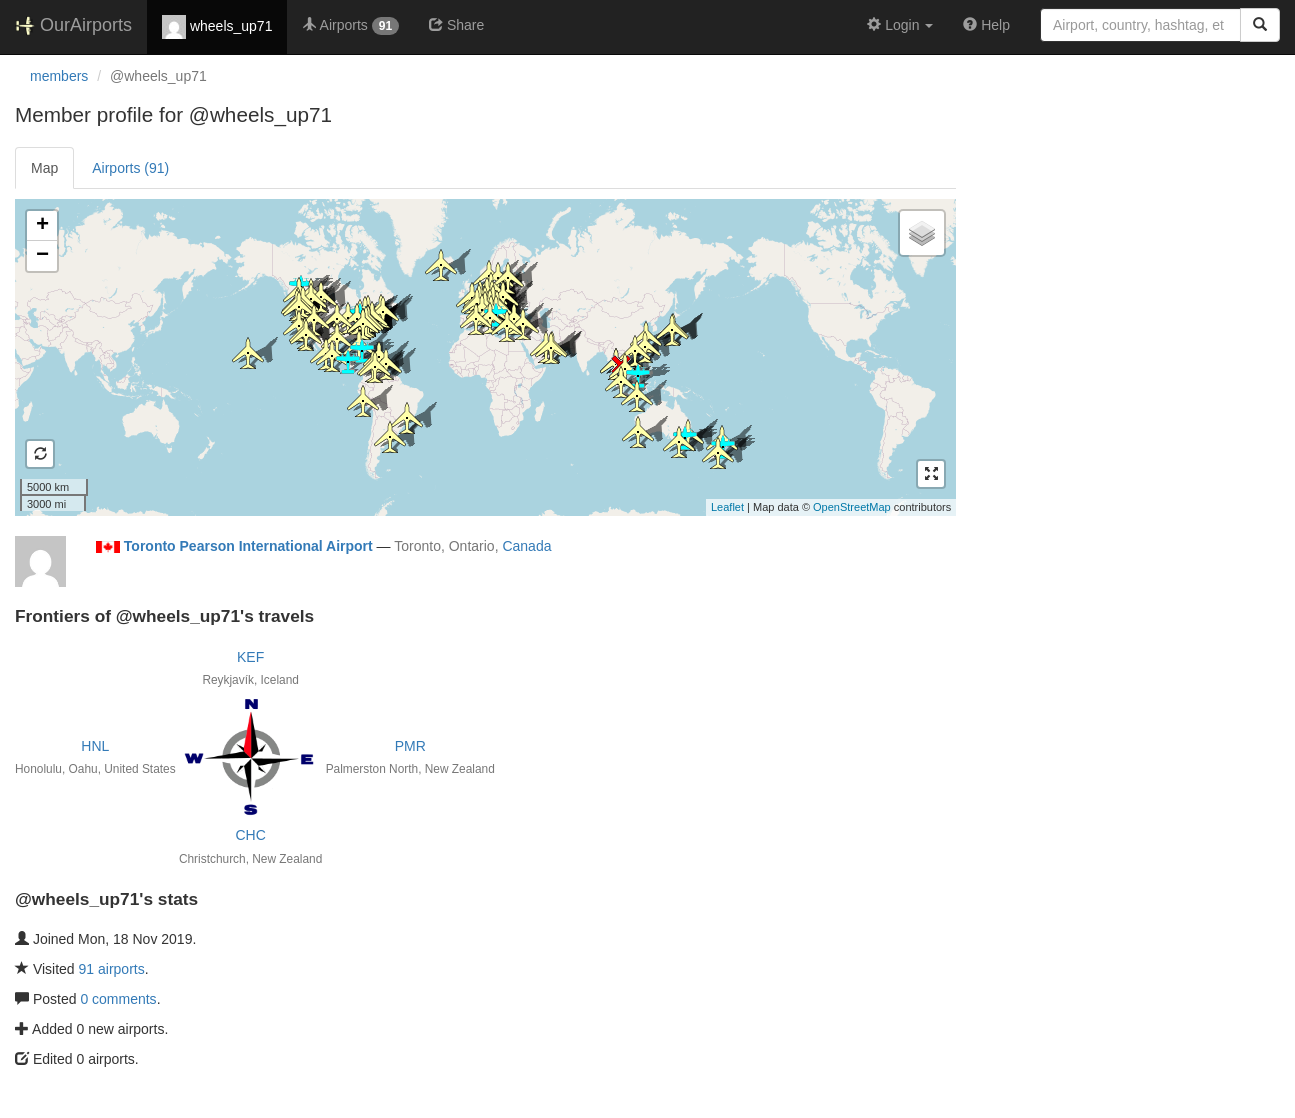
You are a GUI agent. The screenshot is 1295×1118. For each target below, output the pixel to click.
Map (44, 168)
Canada (526, 546)
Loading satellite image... (483, 357)
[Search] (1260, 25)
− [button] (42, 256)
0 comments (118, 999)
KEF (250, 657)
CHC (250, 835)
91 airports (112, 969)
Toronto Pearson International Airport (248, 546)
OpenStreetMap (852, 507)
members (59, 76)
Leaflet (727, 507)
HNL (95, 746)
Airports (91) (130, 168)
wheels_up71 (217, 27)
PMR (410, 746)
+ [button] (42, 226)
